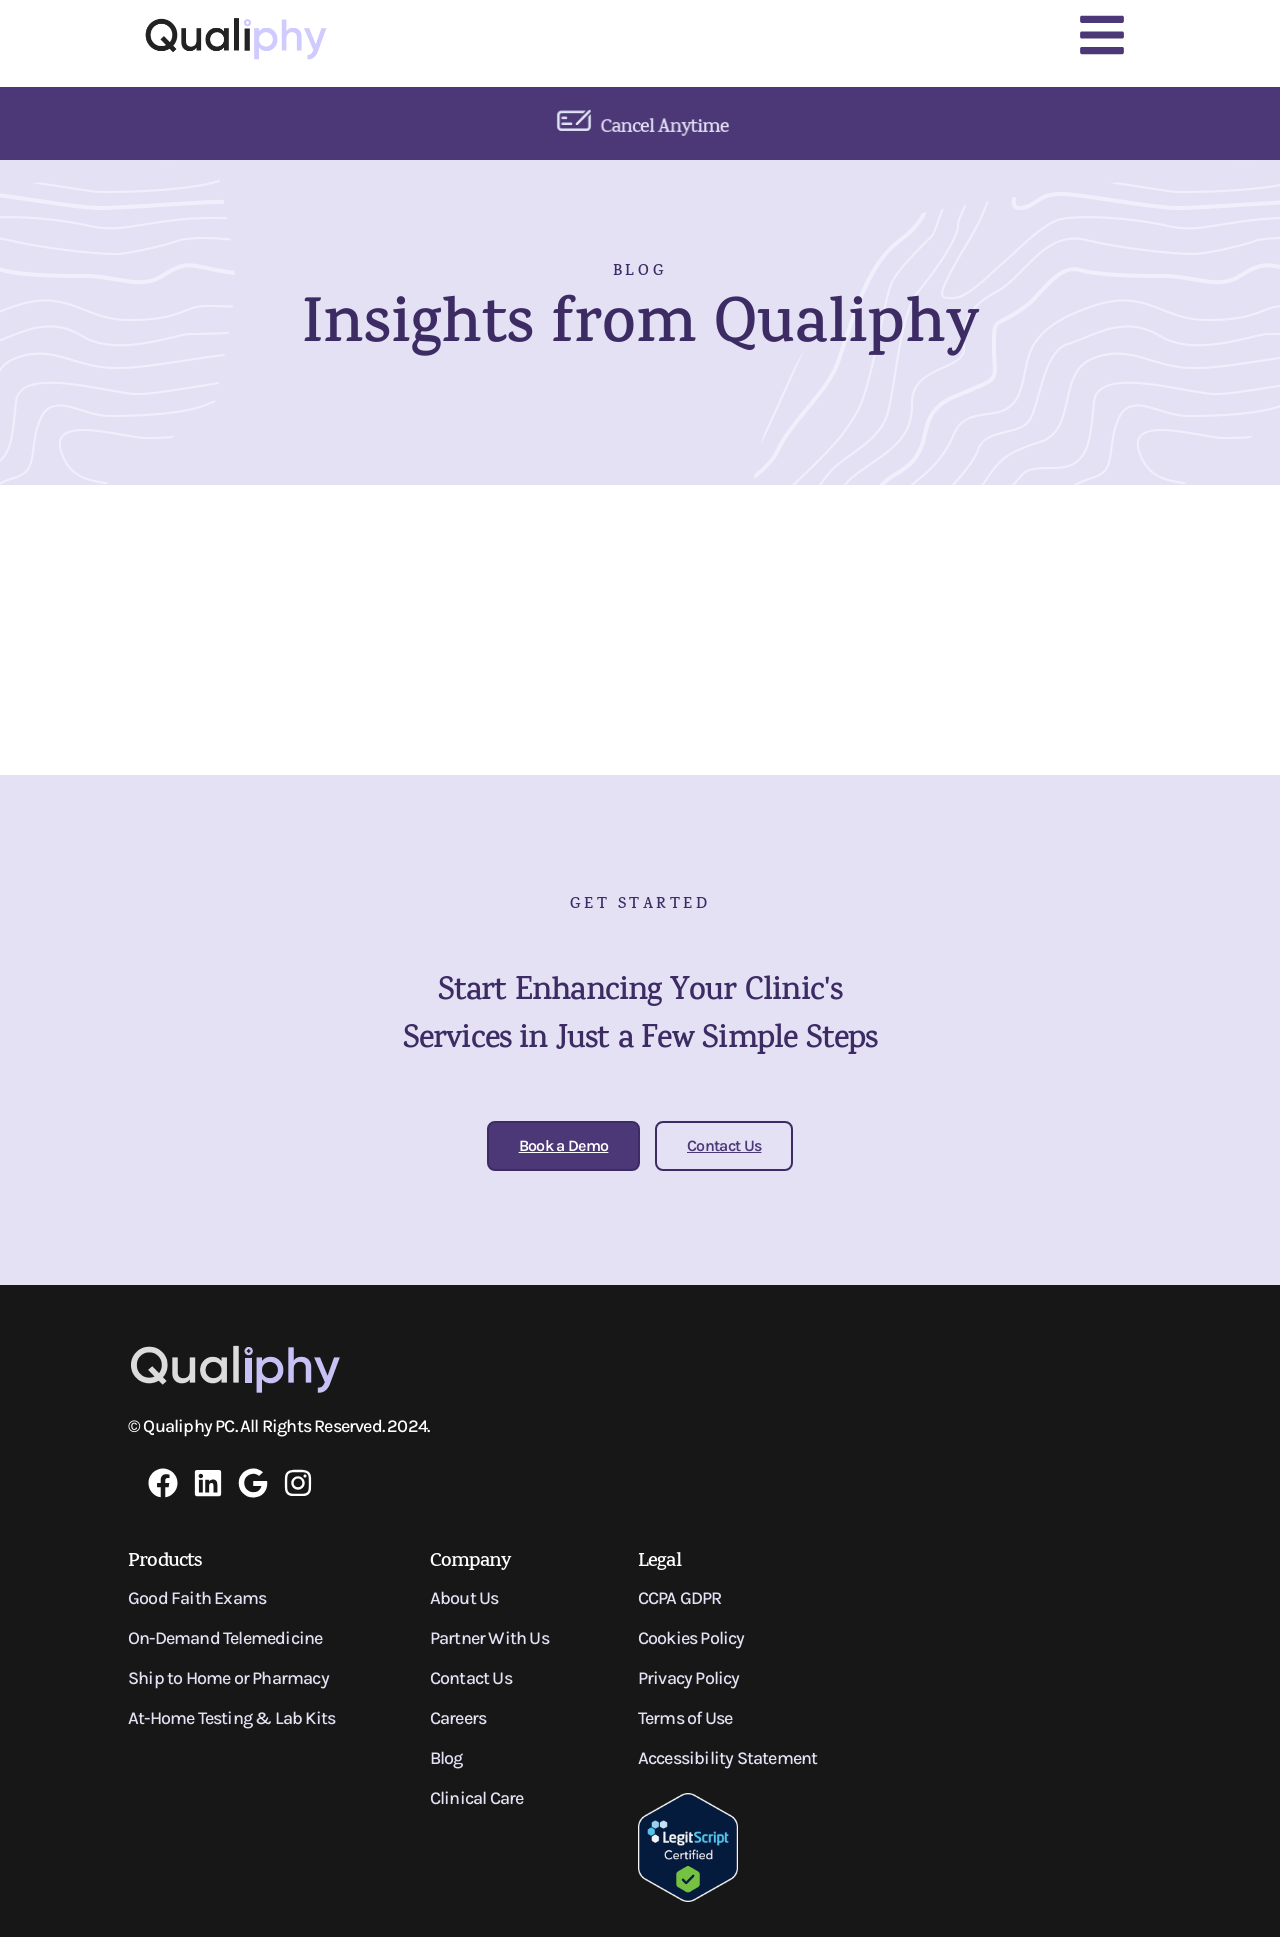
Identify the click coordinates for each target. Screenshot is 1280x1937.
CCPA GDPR (680, 1598)
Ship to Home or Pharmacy (228, 1678)
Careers (458, 1718)
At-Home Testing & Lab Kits (231, 1718)
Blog (446, 1758)
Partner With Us (489, 1638)
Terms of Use (685, 1718)
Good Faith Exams (197, 1598)
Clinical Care (477, 1798)
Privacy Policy (689, 1678)
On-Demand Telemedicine (225, 1638)
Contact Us (471, 1678)
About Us (464, 1598)
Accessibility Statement (728, 1758)
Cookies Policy (691, 1638)
